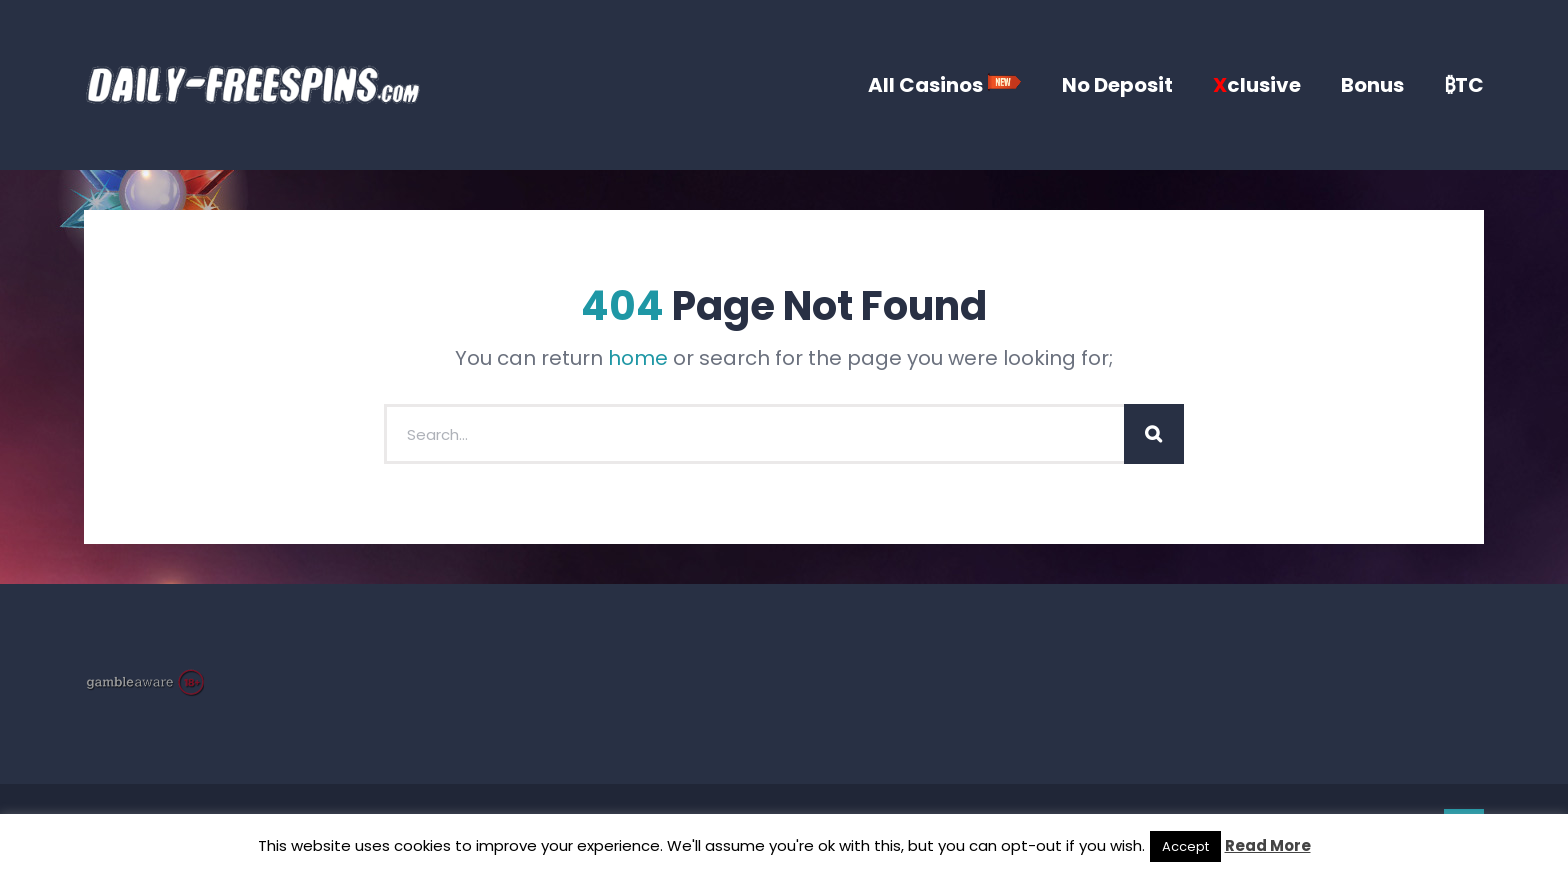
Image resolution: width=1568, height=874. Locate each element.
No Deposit (1117, 85)
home (638, 358)
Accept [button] (1185, 846)
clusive (1257, 85)
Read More (1268, 845)
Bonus (1372, 85)
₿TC (1464, 85)
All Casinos (945, 85)
